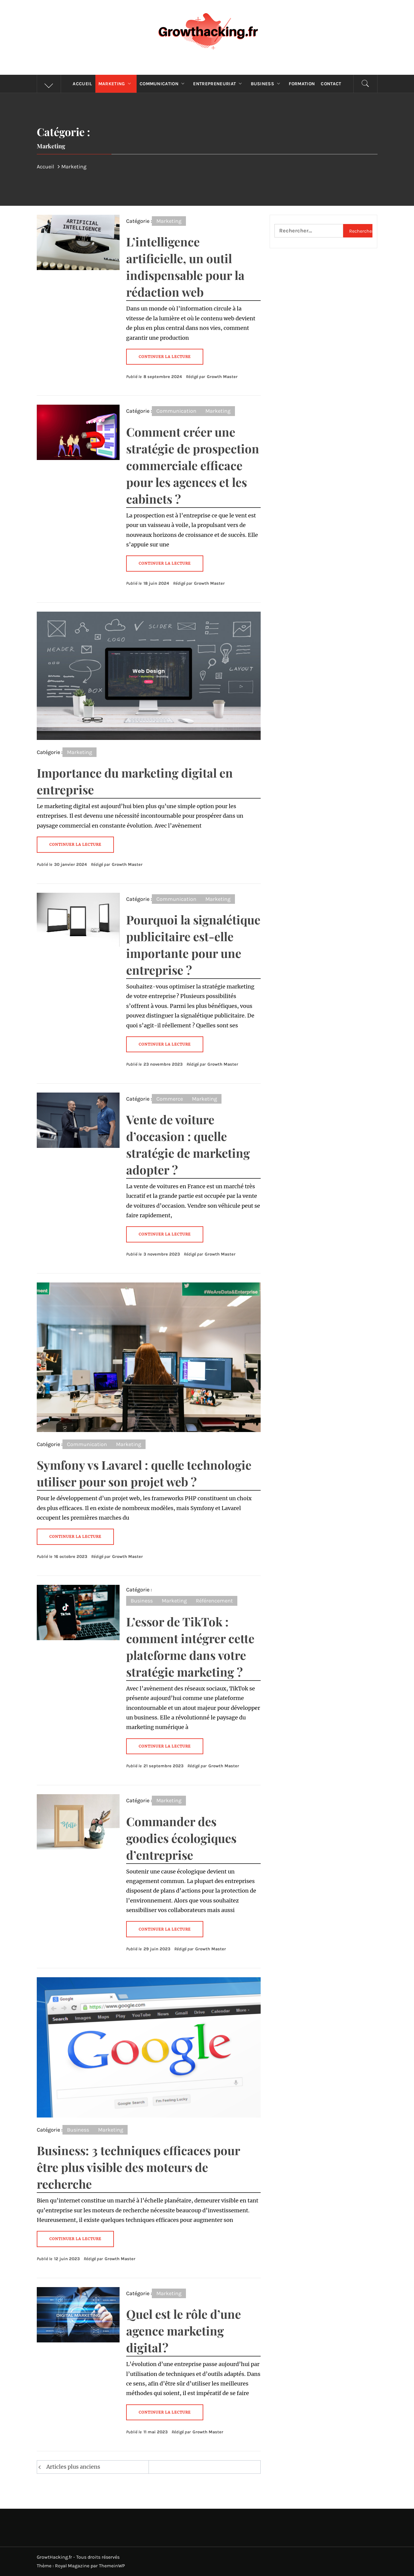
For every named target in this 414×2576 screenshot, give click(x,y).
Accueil (82, 83)
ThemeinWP (112, 2566)
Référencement (214, 1600)
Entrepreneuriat (219, 83)
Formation (302, 83)
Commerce (169, 1099)
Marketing (116, 83)
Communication (163, 83)
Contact (331, 83)
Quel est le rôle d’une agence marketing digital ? (183, 2330)
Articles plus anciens (73, 2466)
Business (267, 83)
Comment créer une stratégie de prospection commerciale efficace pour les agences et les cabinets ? (192, 465)
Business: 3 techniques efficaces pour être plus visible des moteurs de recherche (138, 2167)
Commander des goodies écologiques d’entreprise (181, 1838)
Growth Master (222, 376)
